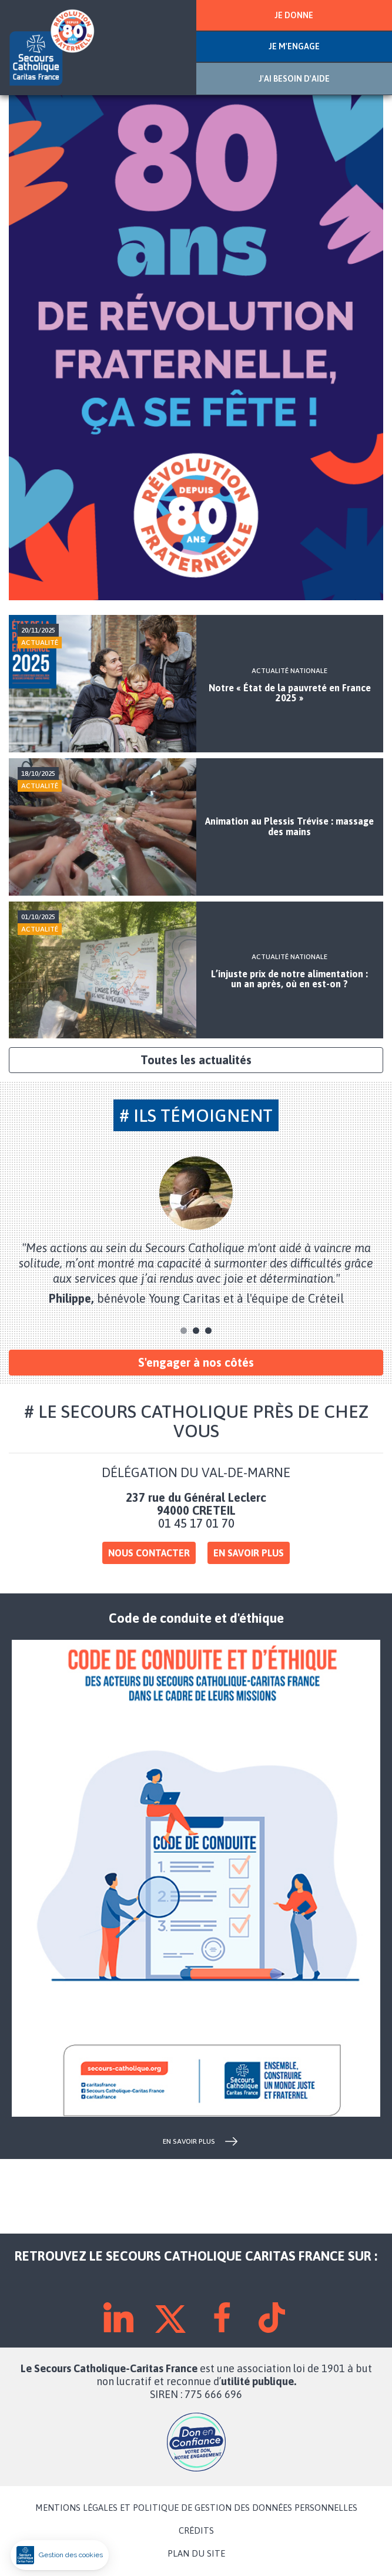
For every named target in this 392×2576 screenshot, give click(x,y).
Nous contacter (149, 1553)
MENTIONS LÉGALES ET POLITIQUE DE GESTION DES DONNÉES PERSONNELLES (196, 2508)
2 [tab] (196, 1330)
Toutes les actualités (196, 1060)
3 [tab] (208, 1330)
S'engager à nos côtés (196, 1362)
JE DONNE (293, 15)
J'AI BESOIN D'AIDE (294, 78)
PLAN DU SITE (196, 2554)
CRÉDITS (196, 2531)
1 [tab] (183, 1330)
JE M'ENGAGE (294, 46)
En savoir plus (248, 1553)
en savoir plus (189, 2141)
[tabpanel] (196, 1231)
